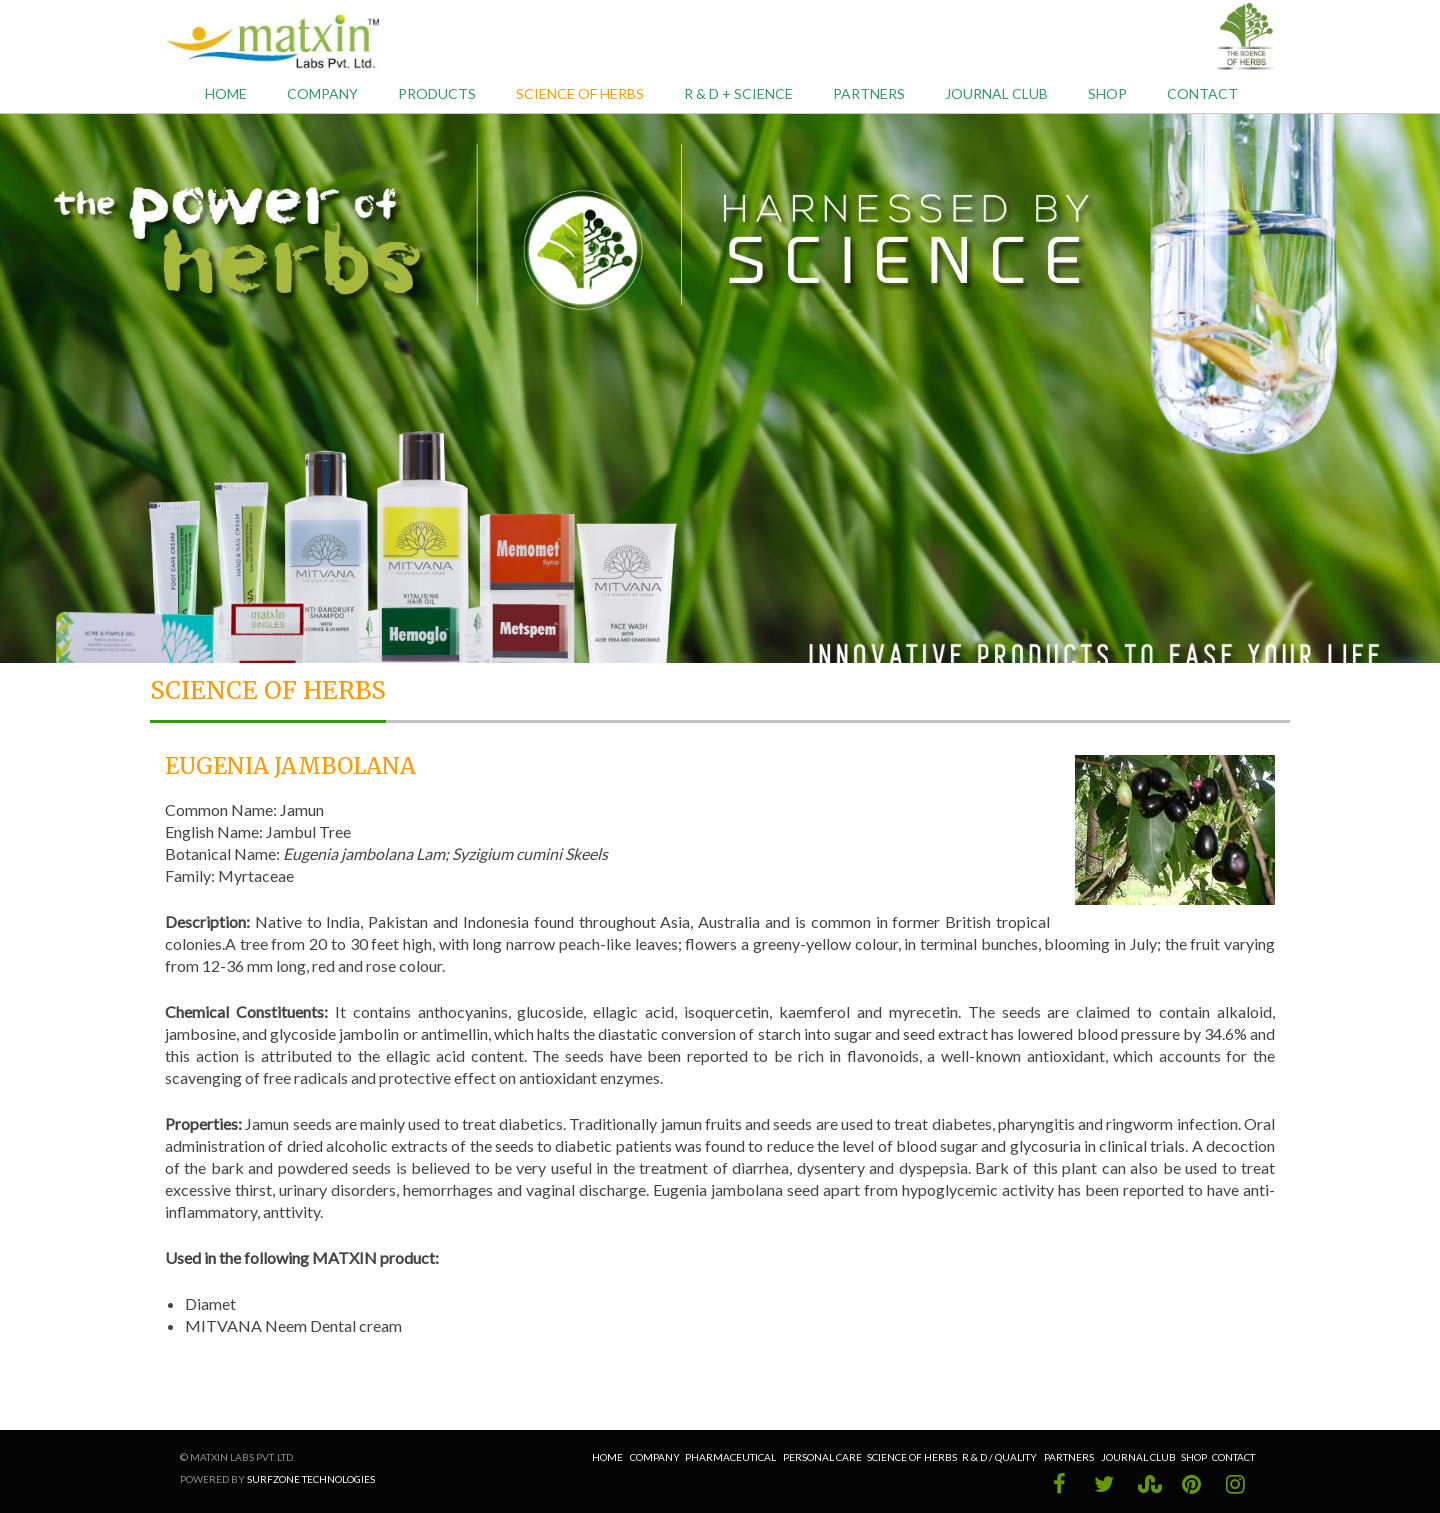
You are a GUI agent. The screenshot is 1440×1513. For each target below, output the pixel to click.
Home (226, 93)
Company (322, 93)
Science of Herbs (580, 93)
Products (437, 93)
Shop (1107, 93)
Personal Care (822, 1457)
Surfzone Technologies (311, 1479)
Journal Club (996, 93)
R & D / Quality (1000, 1457)
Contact (1202, 93)
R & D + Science (738, 93)
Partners (869, 93)
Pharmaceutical (730, 1457)
